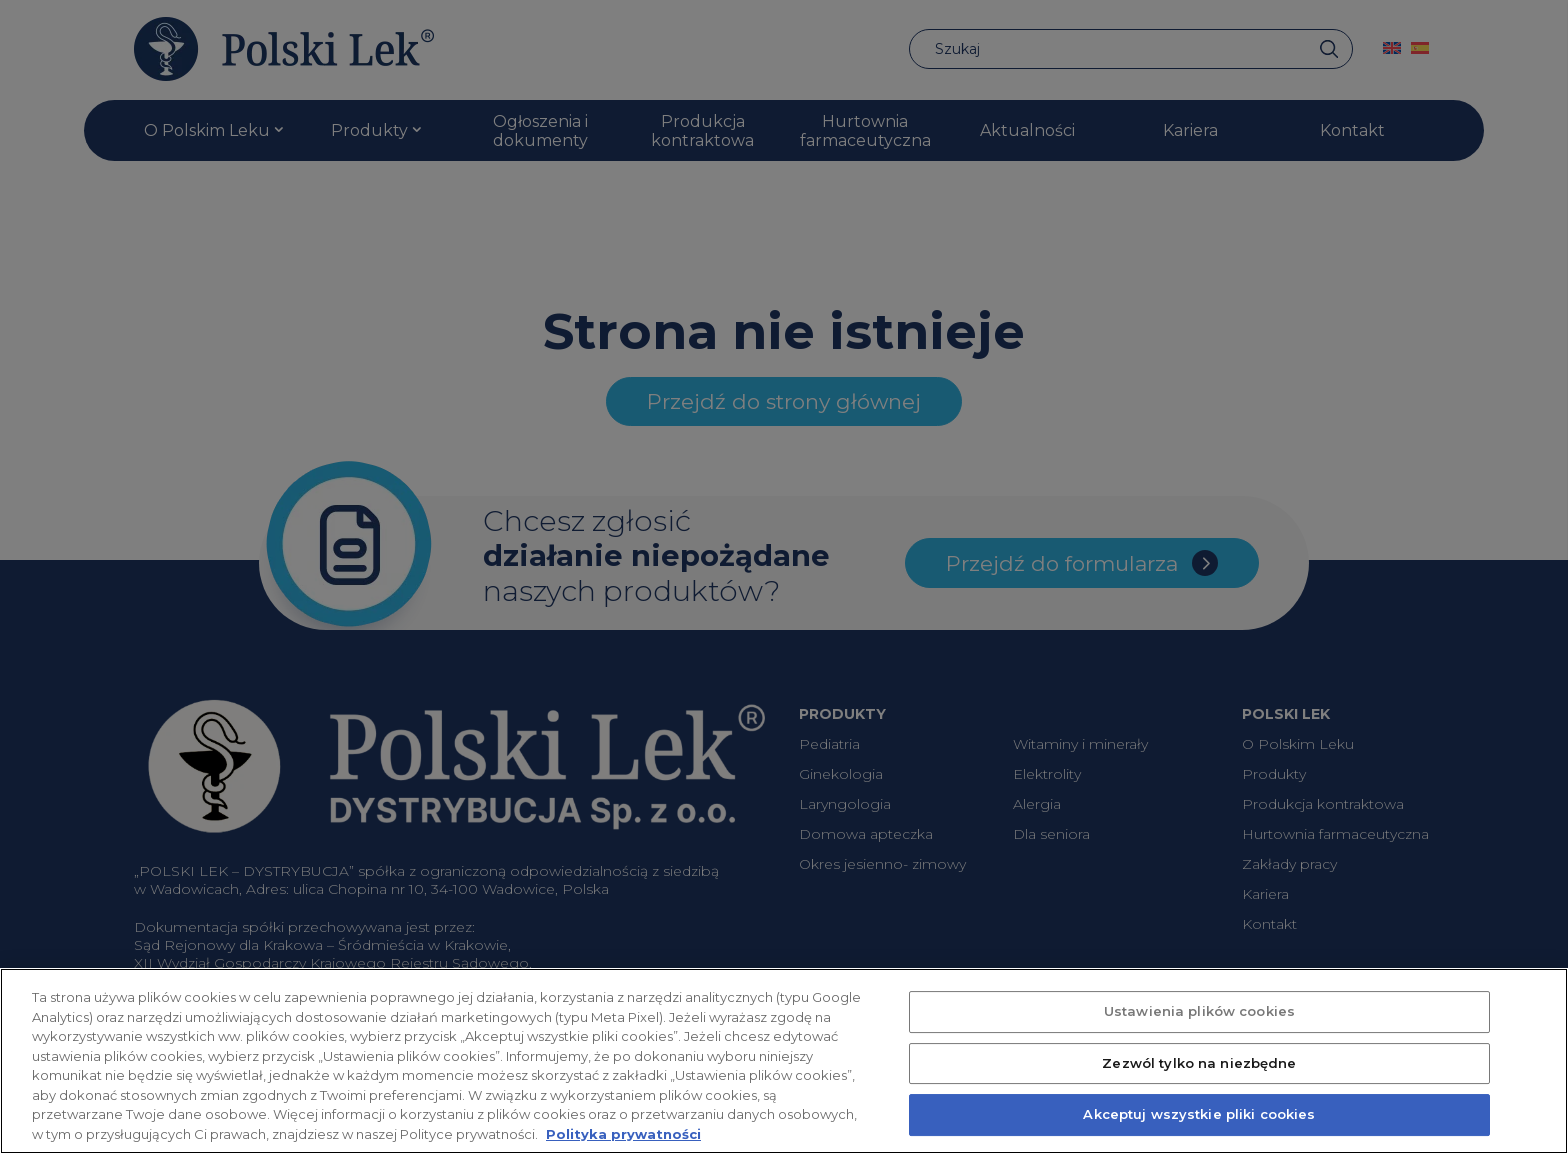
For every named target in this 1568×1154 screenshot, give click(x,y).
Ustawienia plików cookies (1199, 1037)
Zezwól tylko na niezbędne (1199, 1089)
